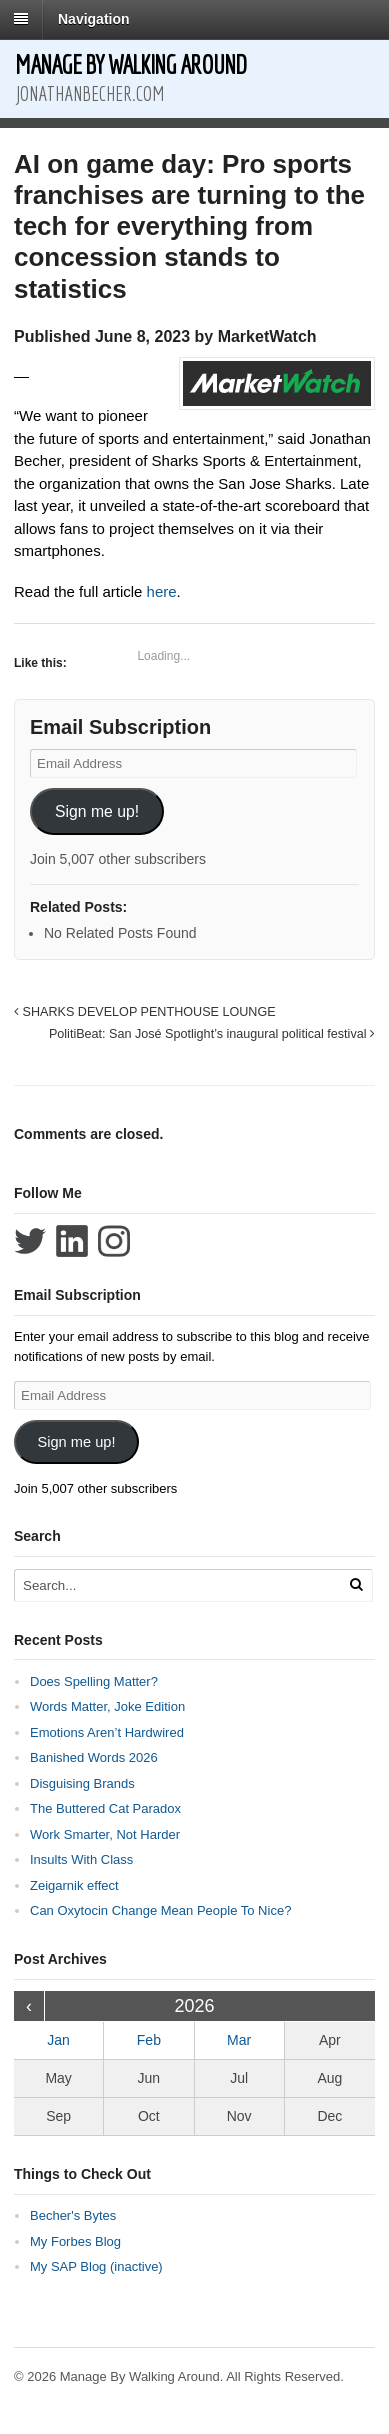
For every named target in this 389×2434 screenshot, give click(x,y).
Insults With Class (81, 1859)
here (162, 591)
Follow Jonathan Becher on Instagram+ (114, 1241)
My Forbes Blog (75, 2241)
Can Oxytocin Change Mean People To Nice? (160, 1910)
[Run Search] (356, 1584)
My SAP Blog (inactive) (96, 2266)
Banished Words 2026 (94, 1757)
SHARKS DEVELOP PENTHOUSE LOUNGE (145, 1012)
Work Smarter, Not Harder (105, 1834)
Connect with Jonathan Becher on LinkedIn (72, 1241)
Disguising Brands (82, 1783)
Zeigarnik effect (74, 1885)
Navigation (94, 19)
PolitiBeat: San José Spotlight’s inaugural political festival (212, 1034)
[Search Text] (175, 1585)
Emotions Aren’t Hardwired (107, 1732)
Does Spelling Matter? (94, 1681)
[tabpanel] (194, 484)
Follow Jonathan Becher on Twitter (30, 1241)
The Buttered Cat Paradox (105, 1808)
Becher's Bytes (73, 2215)
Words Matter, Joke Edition (107, 1706)
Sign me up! (97, 811)
